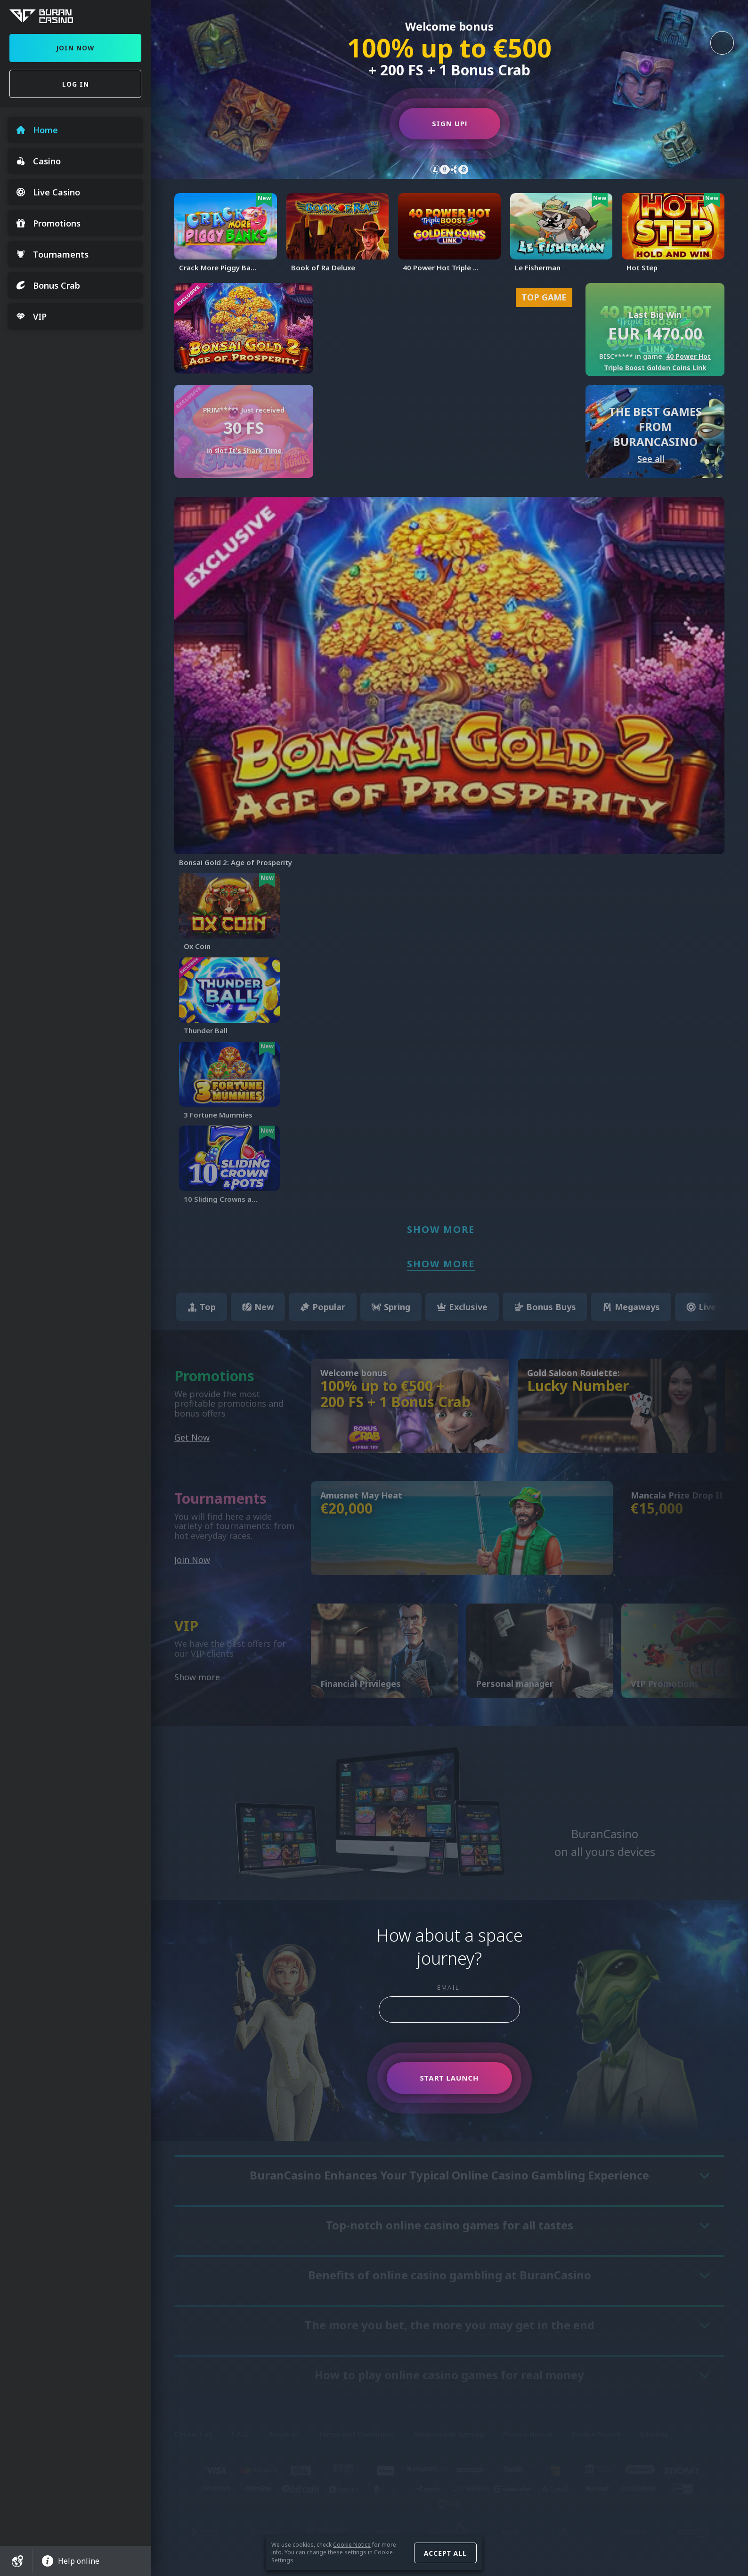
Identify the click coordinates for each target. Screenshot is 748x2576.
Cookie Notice (352, 2545)
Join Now (75, 47)
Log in (75, 84)
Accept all (445, 2553)
